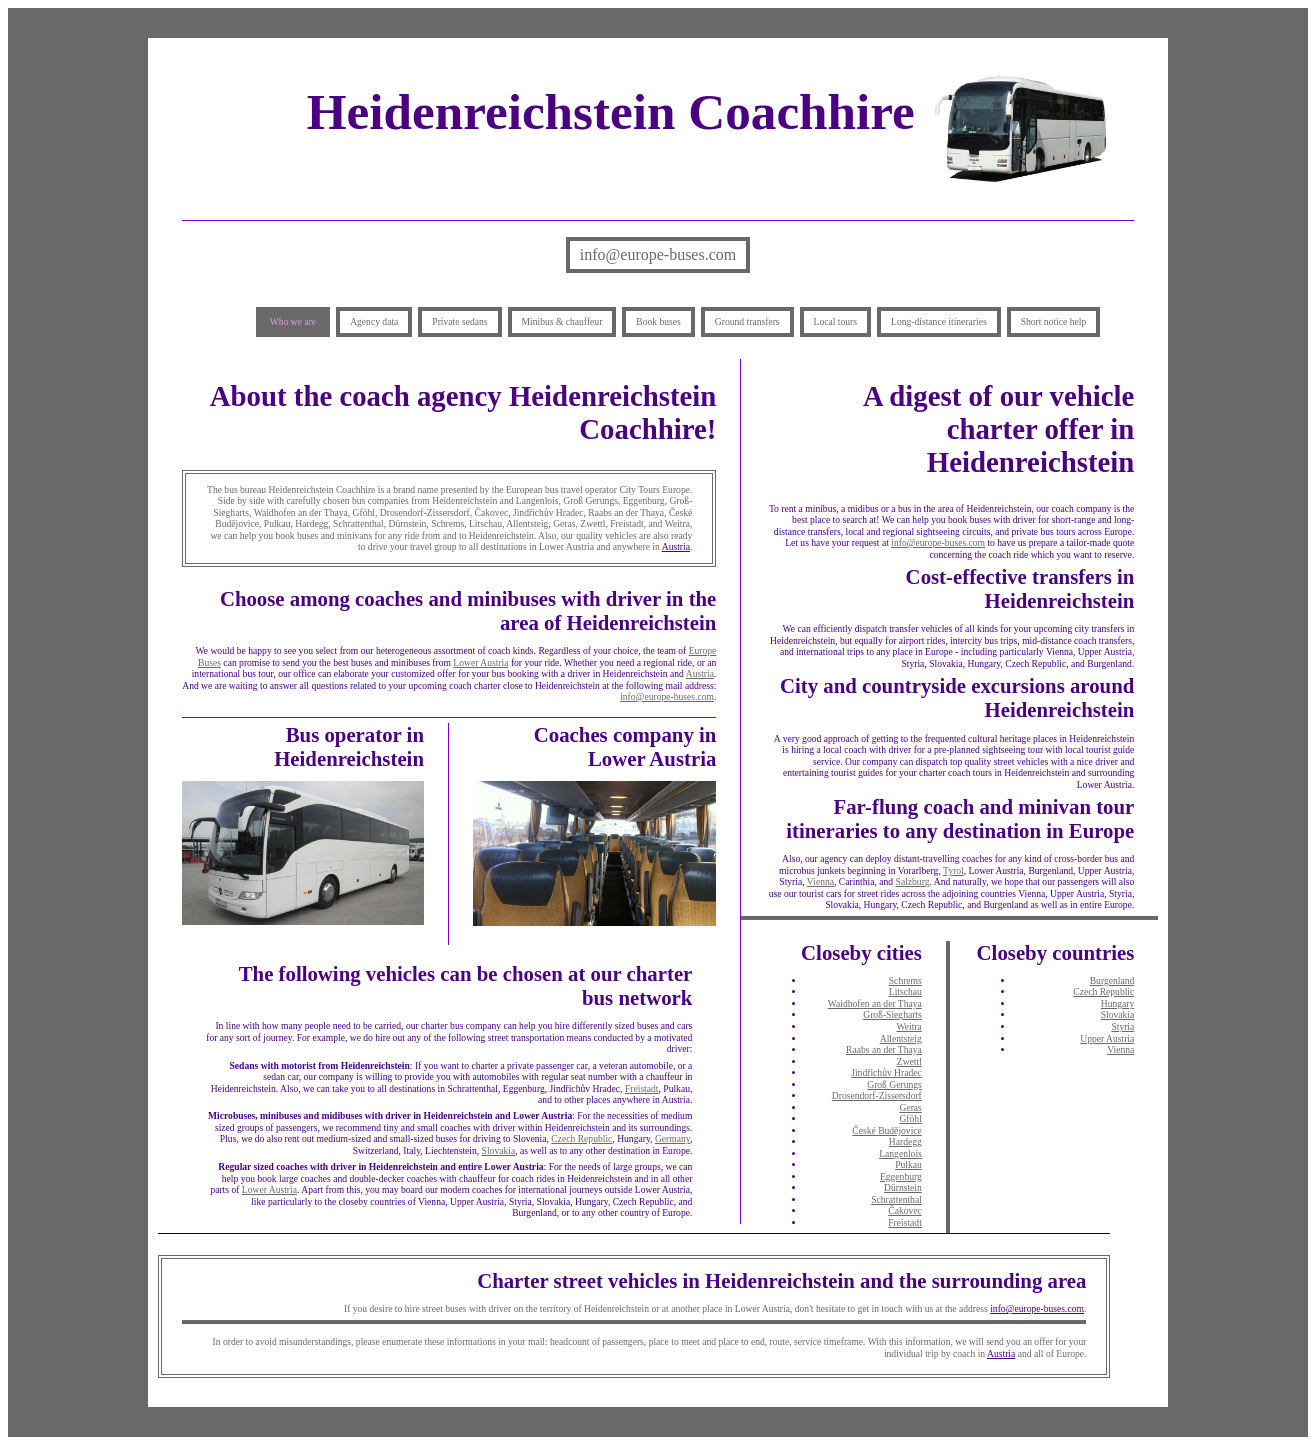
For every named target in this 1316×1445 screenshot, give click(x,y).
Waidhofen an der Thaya (875, 1003)
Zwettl (909, 1061)
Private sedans (459, 321)
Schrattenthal (896, 1199)
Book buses (658, 321)
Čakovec (905, 1210)
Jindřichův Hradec (886, 1072)
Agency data (374, 321)
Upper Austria (1107, 1038)
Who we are (293, 321)
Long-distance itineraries (939, 321)
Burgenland (1112, 980)
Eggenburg (901, 1176)
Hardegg (905, 1141)
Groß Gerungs (894, 1084)
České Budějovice (887, 1130)
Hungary (1118, 1003)
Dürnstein (903, 1187)
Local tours (835, 321)
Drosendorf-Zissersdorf (877, 1095)
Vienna (820, 881)
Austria (676, 546)
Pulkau (908, 1164)
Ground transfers (747, 321)
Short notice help (1054, 321)
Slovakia (499, 1150)
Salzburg (913, 881)
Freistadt (642, 1088)
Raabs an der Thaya (884, 1049)
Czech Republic (581, 1138)
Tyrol (953, 870)
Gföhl (910, 1118)
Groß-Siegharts (892, 1014)
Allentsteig (901, 1038)
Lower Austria (480, 662)
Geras (910, 1107)
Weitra (908, 1026)
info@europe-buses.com (658, 254)
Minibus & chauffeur (562, 321)
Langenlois (900, 1153)
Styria (1122, 1026)
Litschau (905, 991)
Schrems (905, 980)
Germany (672, 1138)
